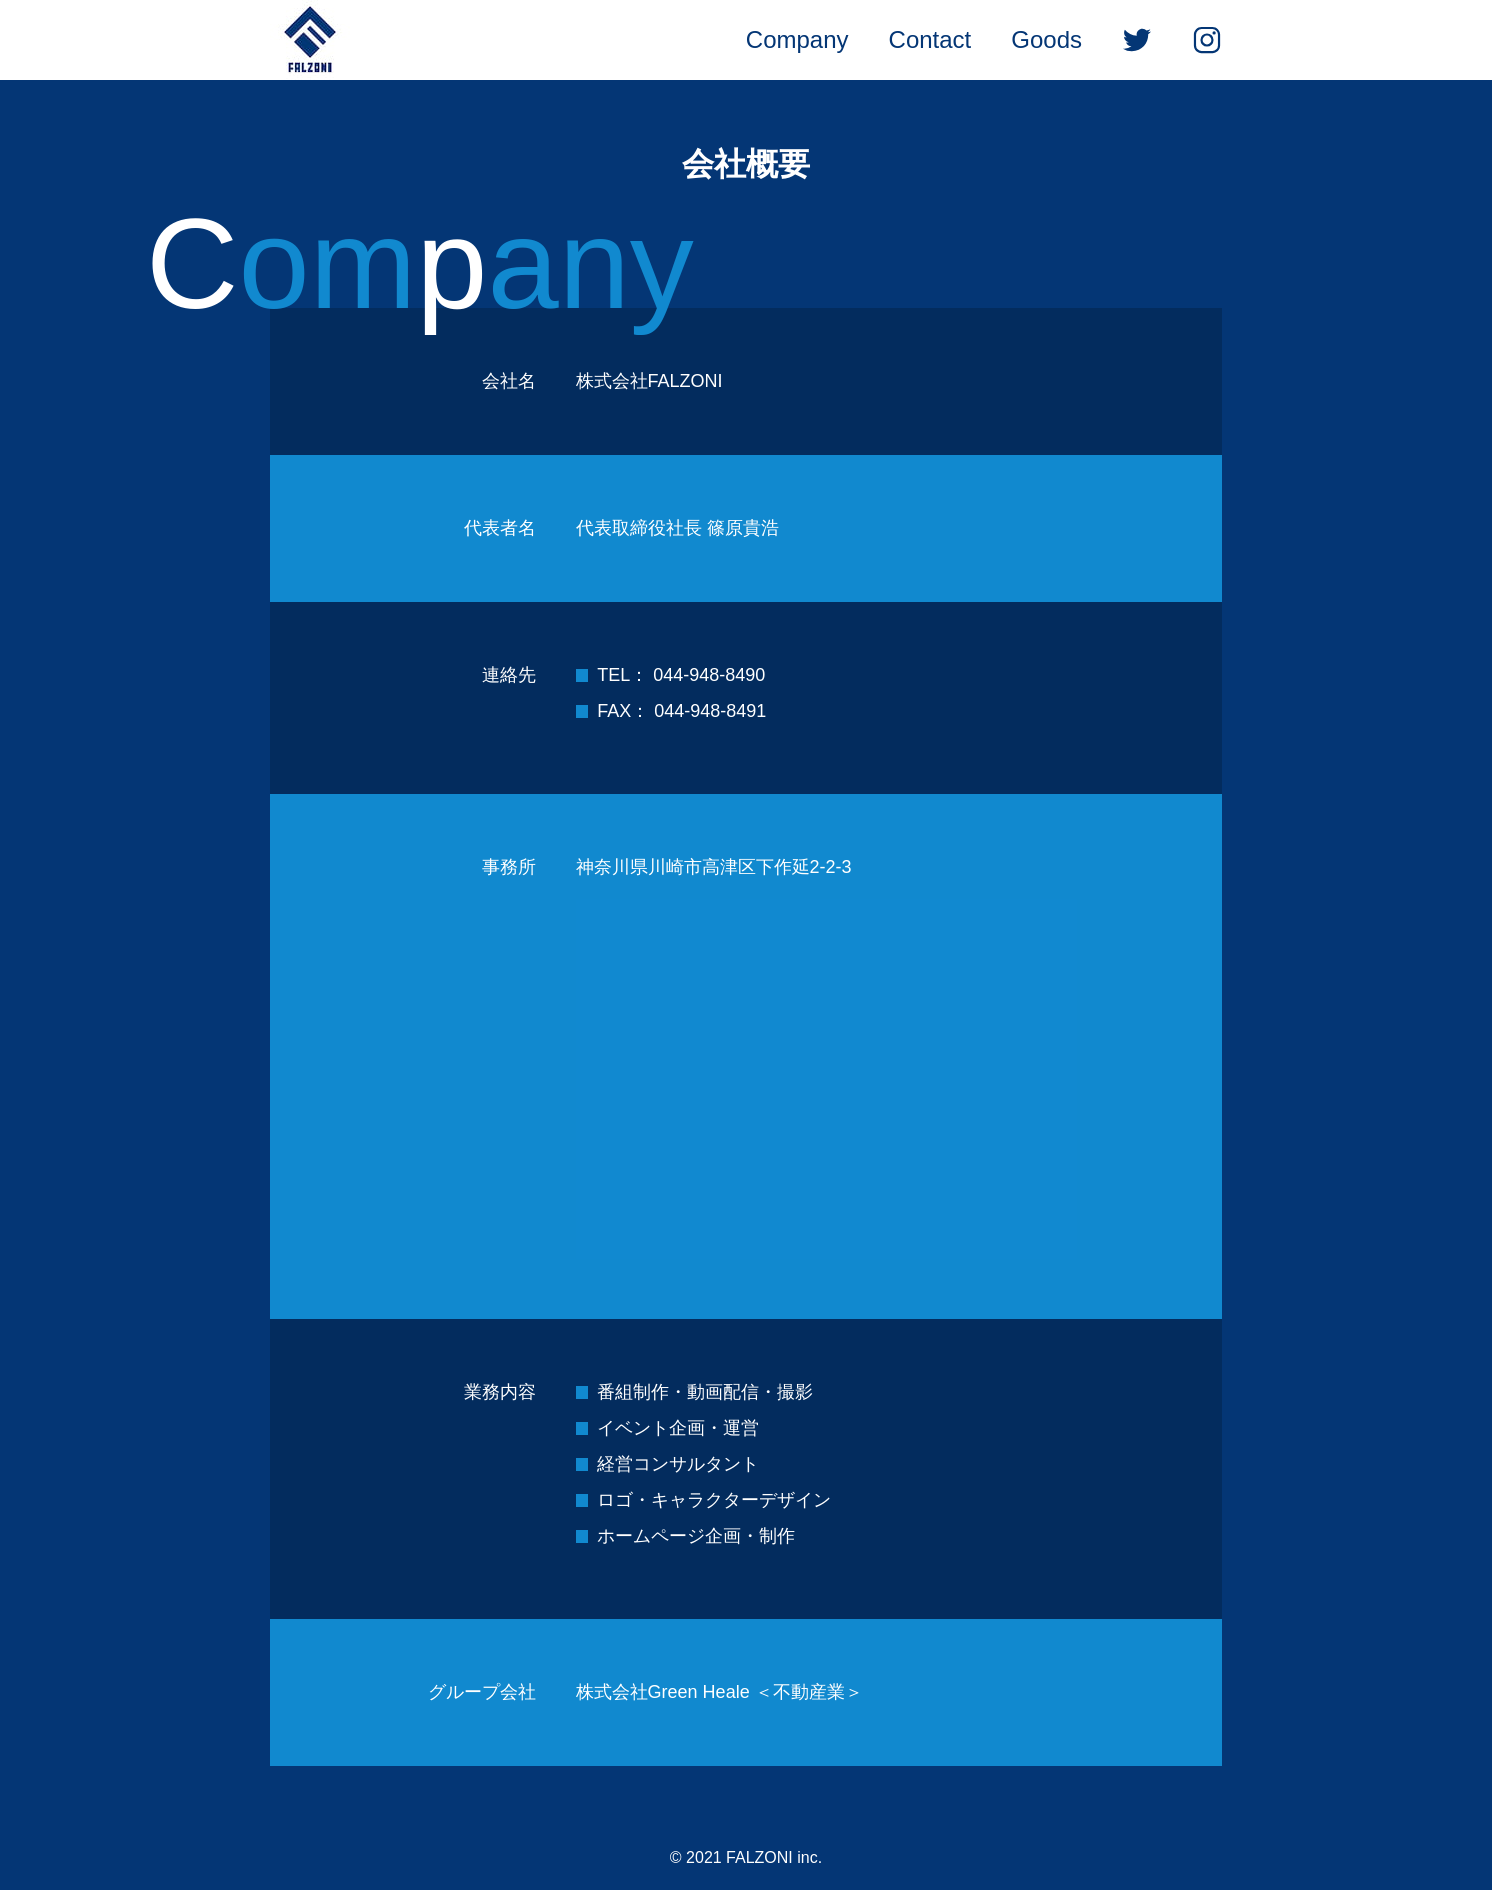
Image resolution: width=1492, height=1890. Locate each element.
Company (797, 39)
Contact (930, 39)
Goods (1046, 39)
